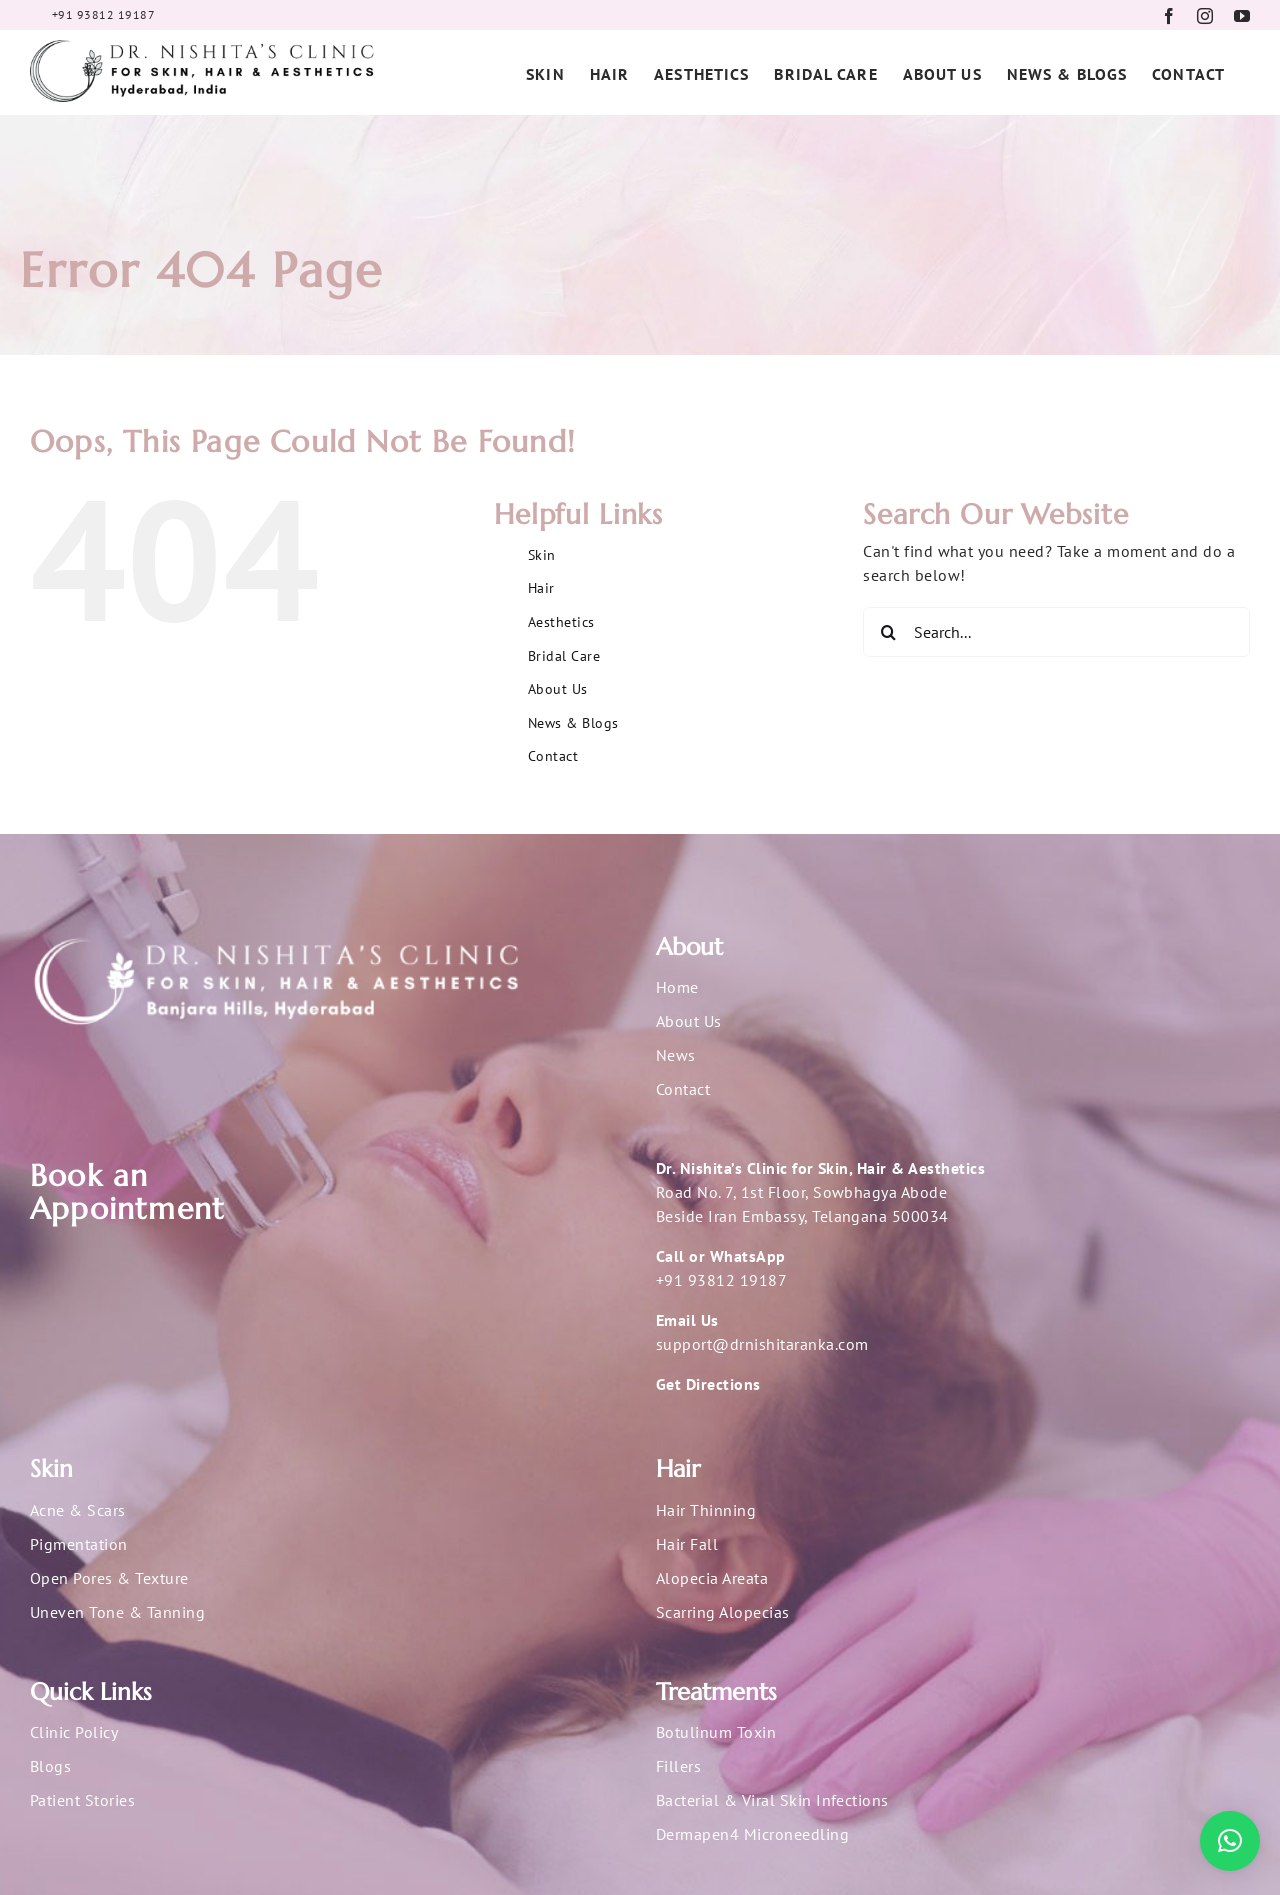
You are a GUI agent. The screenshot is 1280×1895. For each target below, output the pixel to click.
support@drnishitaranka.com (762, 1344)
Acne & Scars (78, 1510)
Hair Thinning (706, 1510)
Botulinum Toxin (716, 1732)
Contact (553, 756)
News (676, 1055)
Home (677, 987)
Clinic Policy (74, 1732)
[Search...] (1056, 632)
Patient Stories (82, 1800)
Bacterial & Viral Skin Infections (772, 1800)
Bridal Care (564, 656)
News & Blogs (573, 723)
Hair (541, 588)
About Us (558, 689)
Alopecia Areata (712, 1578)
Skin (542, 555)
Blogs (50, 1766)
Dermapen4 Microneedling (752, 1834)
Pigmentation (79, 1544)
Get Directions (708, 1384)
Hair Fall (687, 1544)
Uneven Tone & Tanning (117, 1612)
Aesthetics (561, 622)
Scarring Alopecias (723, 1612)
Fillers (678, 1766)
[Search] (888, 632)
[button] (1230, 1841)
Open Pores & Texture (109, 1578)
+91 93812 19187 (721, 1280)
